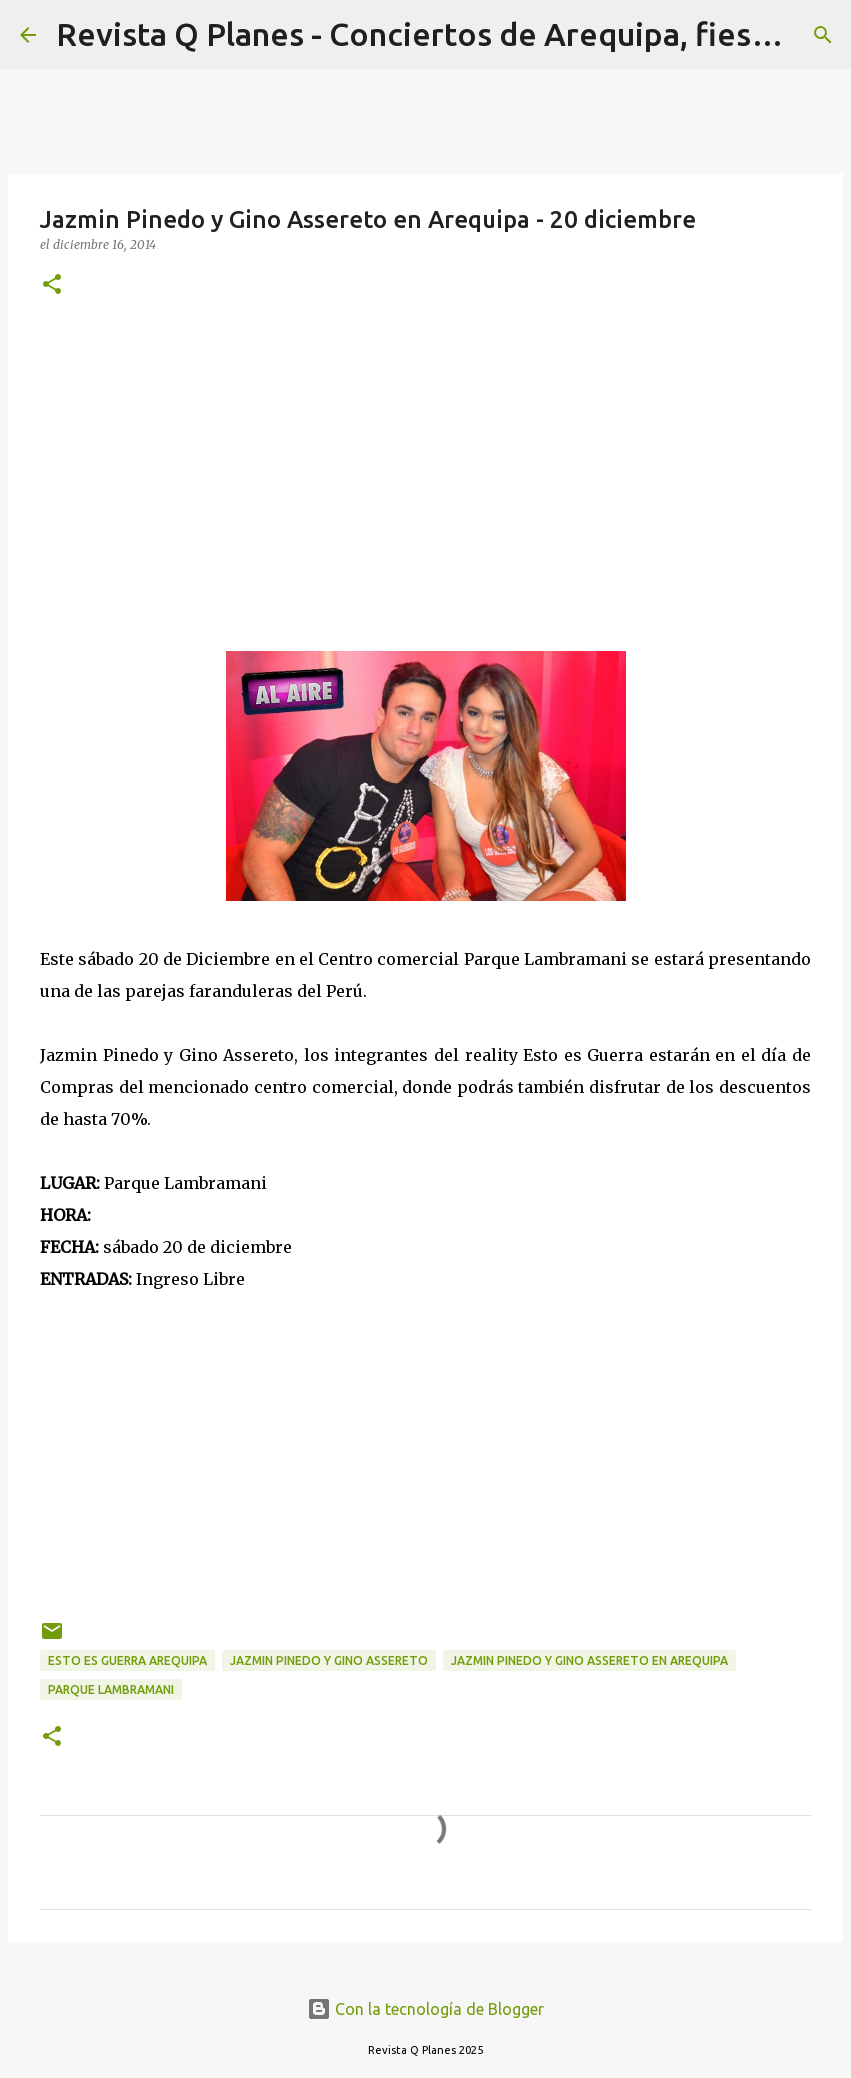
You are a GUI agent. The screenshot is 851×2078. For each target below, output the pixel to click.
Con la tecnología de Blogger (425, 2009)
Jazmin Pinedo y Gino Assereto (329, 1660)
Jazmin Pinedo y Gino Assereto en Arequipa (589, 1660)
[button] (52, 285)
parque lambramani (111, 1689)
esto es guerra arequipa (127, 1660)
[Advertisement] (425, 471)
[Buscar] (823, 35)
